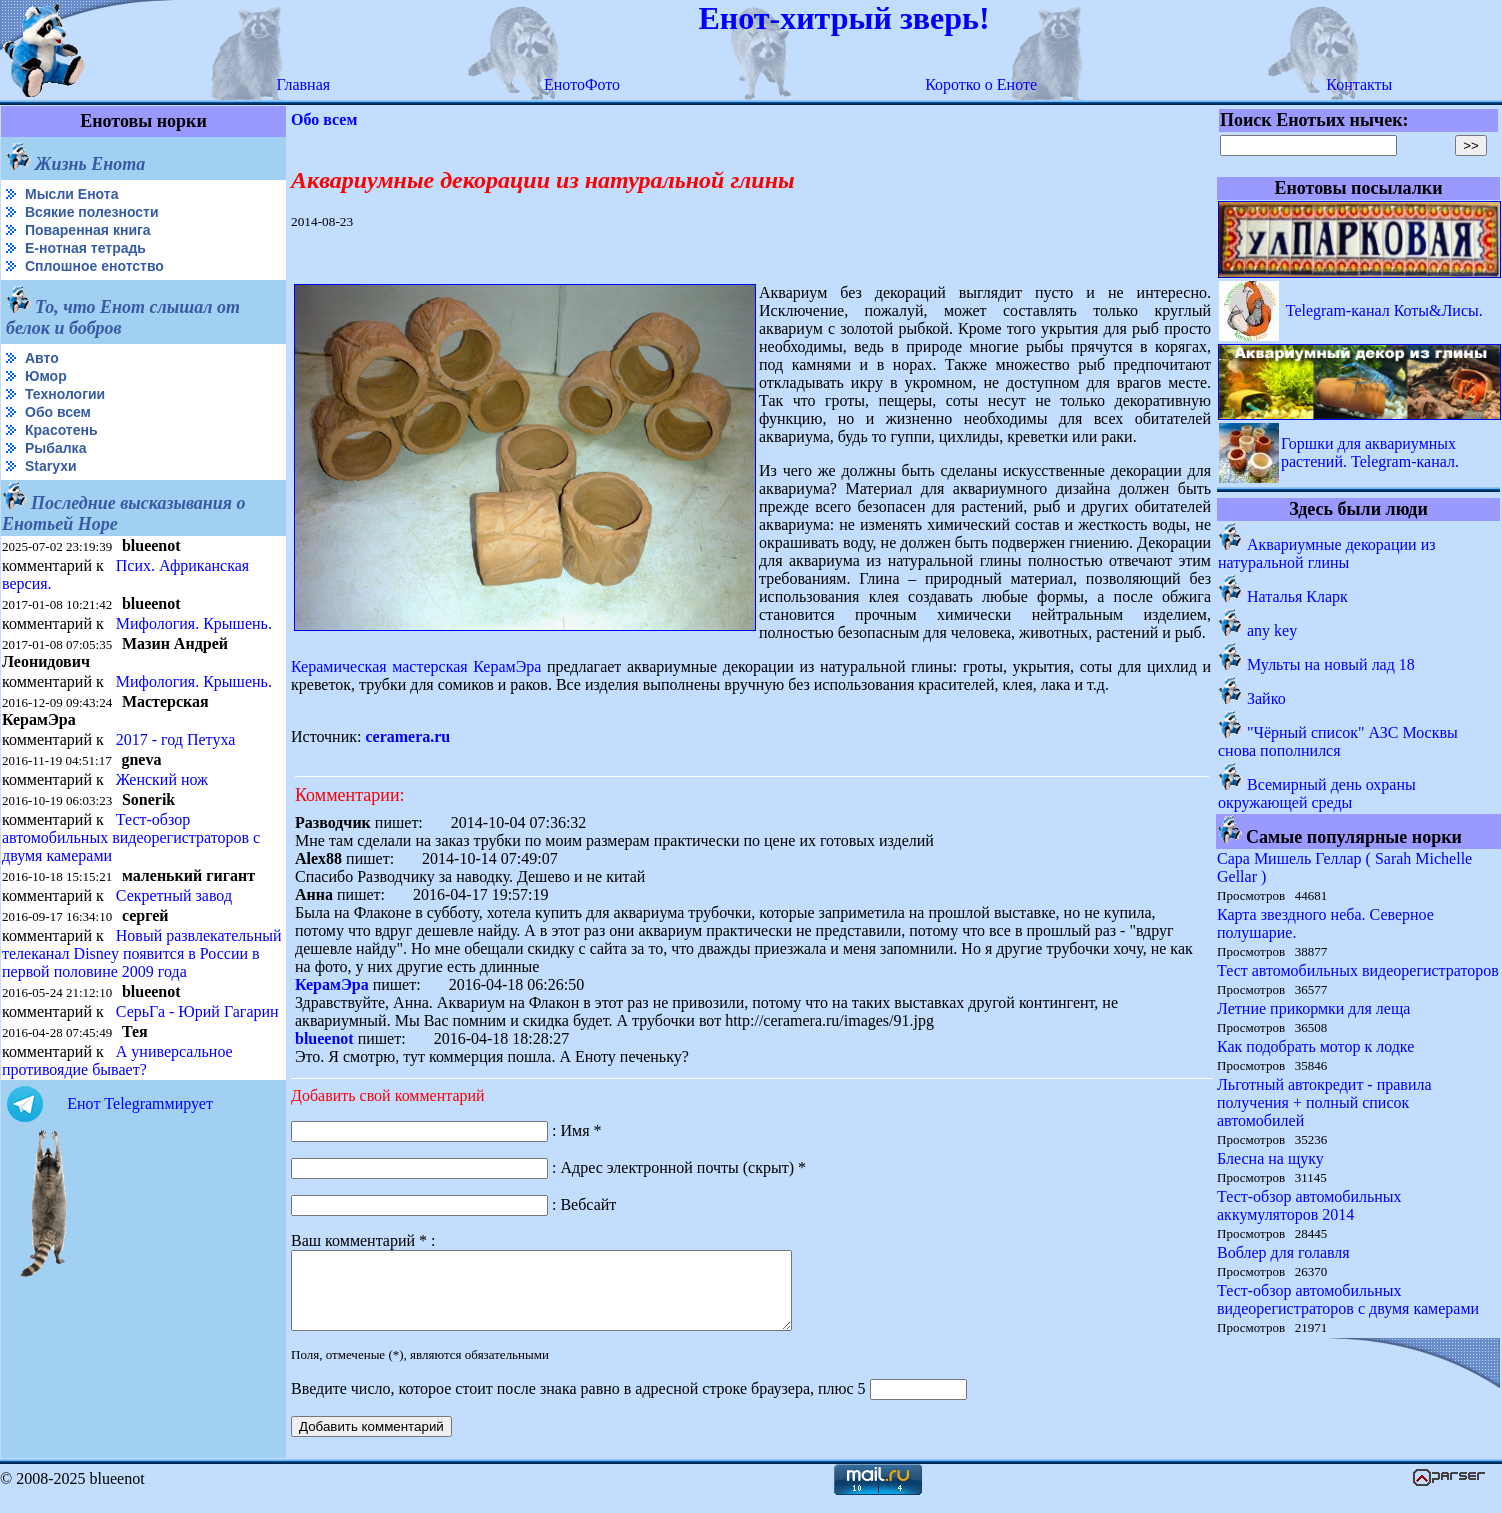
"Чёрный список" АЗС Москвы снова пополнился (1338, 741)
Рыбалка (55, 448)
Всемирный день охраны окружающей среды (1317, 793)
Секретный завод (174, 895)
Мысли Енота (71, 194)
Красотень (61, 430)
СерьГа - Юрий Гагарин (197, 1011)
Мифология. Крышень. (194, 623)
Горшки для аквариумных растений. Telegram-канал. (1370, 452)
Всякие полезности (92, 212)
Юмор (46, 376)
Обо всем (58, 412)
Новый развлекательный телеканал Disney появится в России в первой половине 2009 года (142, 953)
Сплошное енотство (94, 266)
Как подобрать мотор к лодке (1315, 1046)
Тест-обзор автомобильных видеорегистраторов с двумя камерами (131, 837)
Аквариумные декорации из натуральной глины (1327, 553)
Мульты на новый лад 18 (1331, 664)
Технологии (65, 394)
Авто (42, 358)
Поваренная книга (88, 230)
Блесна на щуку (1270, 1158)
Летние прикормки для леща (1313, 1008)
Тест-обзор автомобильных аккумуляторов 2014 (1309, 1205)
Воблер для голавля (1283, 1252)
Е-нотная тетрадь (85, 248)
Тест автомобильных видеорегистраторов (1358, 970)
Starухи (51, 466)
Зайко (1266, 698)
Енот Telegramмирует (140, 1103)
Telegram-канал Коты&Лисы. (1384, 310)
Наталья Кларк (1297, 596)
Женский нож (162, 779)
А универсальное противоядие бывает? (117, 1060)
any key (1272, 630)
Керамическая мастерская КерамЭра (416, 666)
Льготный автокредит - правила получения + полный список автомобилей (1324, 1102)
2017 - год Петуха (176, 739)
